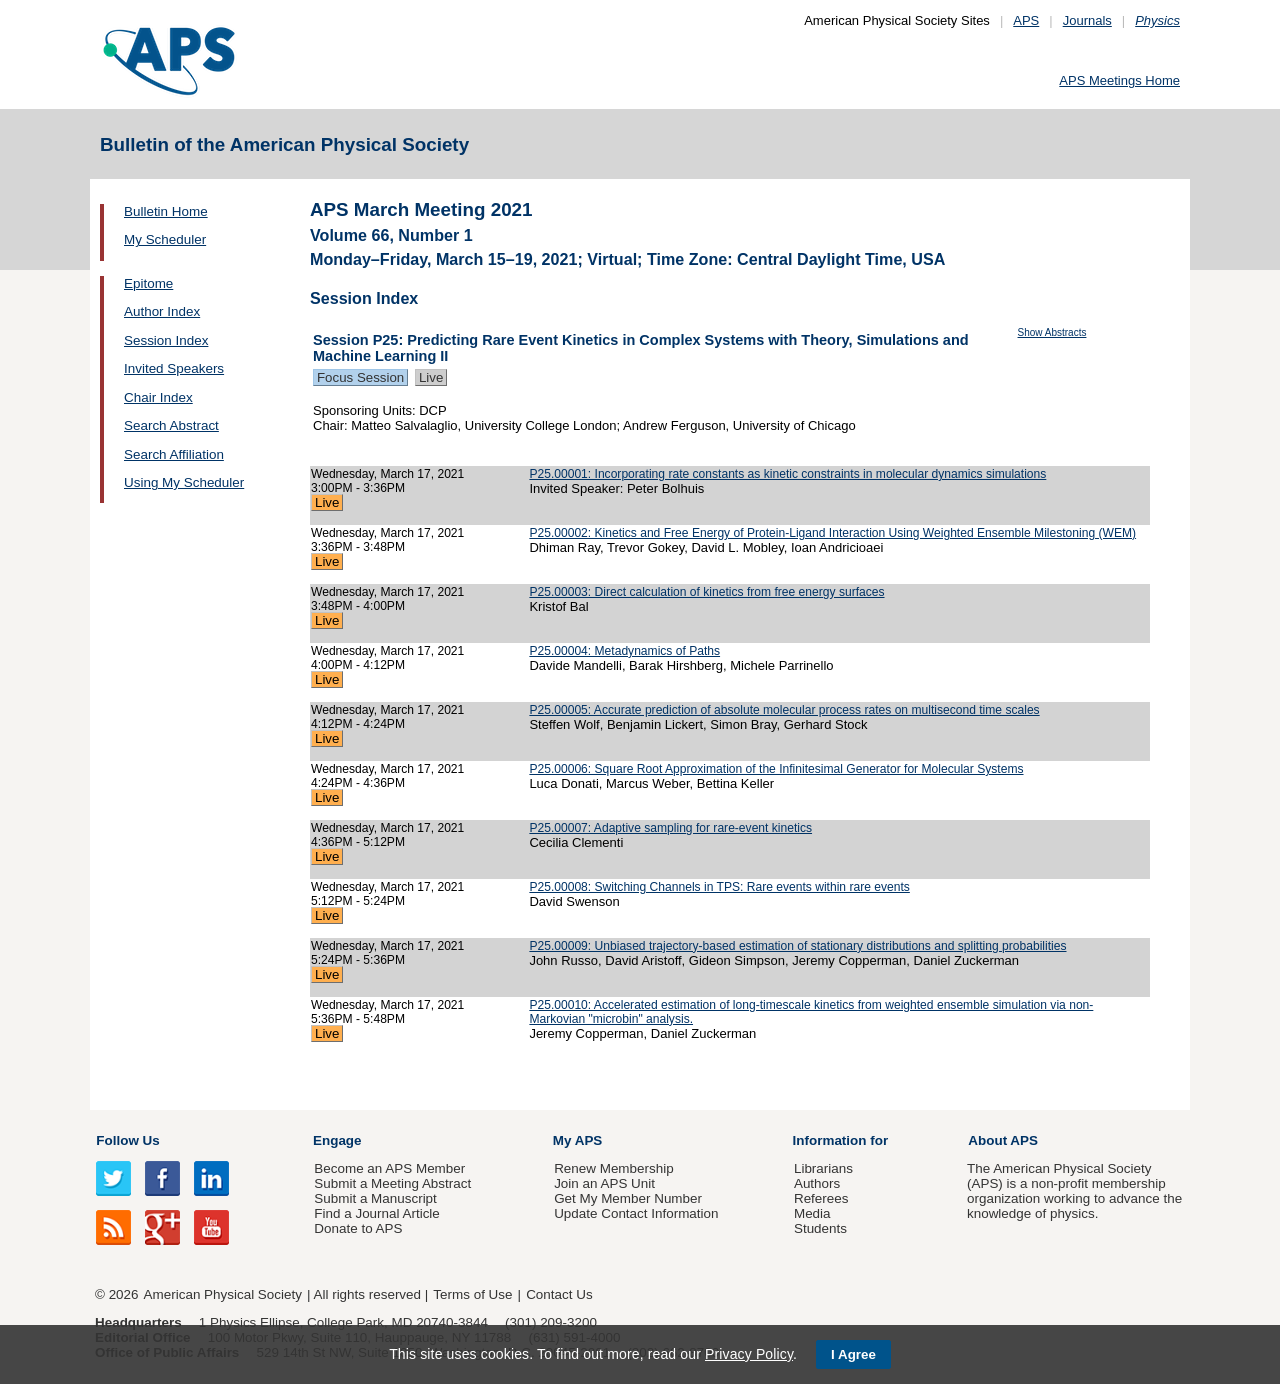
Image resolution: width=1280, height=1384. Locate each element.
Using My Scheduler (184, 482)
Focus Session (360, 377)
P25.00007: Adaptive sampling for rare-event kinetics (670, 828)
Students (820, 1228)
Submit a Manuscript (375, 1198)
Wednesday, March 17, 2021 (387, 474)
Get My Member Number (628, 1198)
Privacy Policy (749, 1354)
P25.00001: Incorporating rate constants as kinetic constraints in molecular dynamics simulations (787, 474)
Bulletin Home (166, 211)
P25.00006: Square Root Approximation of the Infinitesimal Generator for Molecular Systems (776, 769)
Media (812, 1213)
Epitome (148, 283)
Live (431, 377)
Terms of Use (472, 1294)
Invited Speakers (174, 368)
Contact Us (559, 1294)
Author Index (162, 311)
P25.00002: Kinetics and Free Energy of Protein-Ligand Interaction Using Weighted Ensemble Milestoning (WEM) (832, 533)
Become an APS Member (389, 1168)
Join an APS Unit (604, 1183)
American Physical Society (223, 1294)
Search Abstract (171, 425)
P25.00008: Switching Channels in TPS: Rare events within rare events (719, 887)
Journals (1087, 20)
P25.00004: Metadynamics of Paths (624, 651)
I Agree (853, 1354)
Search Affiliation (174, 454)
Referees (821, 1198)
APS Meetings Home (1119, 80)
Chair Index (158, 397)
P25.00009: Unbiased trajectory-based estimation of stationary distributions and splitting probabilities (797, 946)
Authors (817, 1183)
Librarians (823, 1168)
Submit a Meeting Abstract (392, 1183)
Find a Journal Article (376, 1213)
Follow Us (127, 1140)
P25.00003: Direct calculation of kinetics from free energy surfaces (706, 592)
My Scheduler (165, 239)
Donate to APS (358, 1228)
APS (1026, 20)
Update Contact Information (636, 1213)
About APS (1003, 1140)
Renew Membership (614, 1168)
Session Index (166, 340)
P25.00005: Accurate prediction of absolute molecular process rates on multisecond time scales (784, 710)
